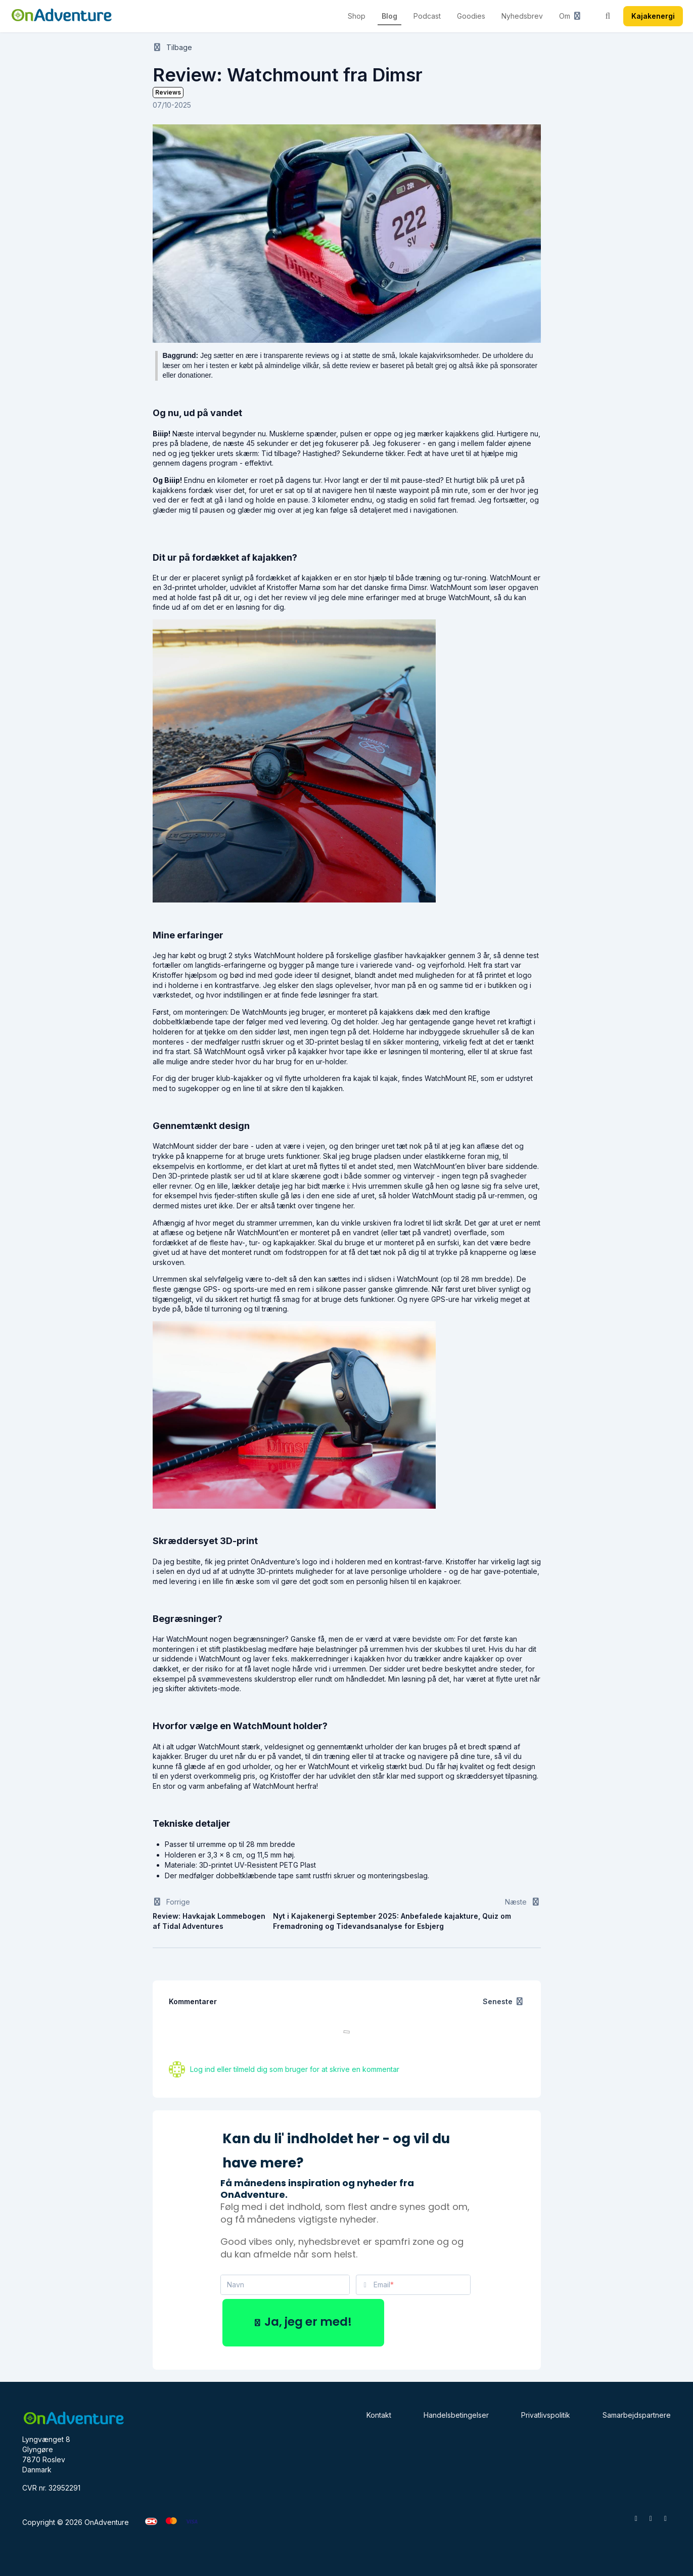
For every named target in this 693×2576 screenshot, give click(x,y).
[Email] (422, 2284)
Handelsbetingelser (456, 2415)
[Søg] (608, 16)
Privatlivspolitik (545, 2415)
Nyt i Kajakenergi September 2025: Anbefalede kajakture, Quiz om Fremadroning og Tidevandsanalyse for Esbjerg (392, 1921)
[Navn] (285, 2284)
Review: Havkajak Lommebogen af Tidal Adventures (209, 1921)
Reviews (168, 92)
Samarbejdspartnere (637, 2415)
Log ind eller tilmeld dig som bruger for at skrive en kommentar (294, 2069)
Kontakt (378, 2415)
